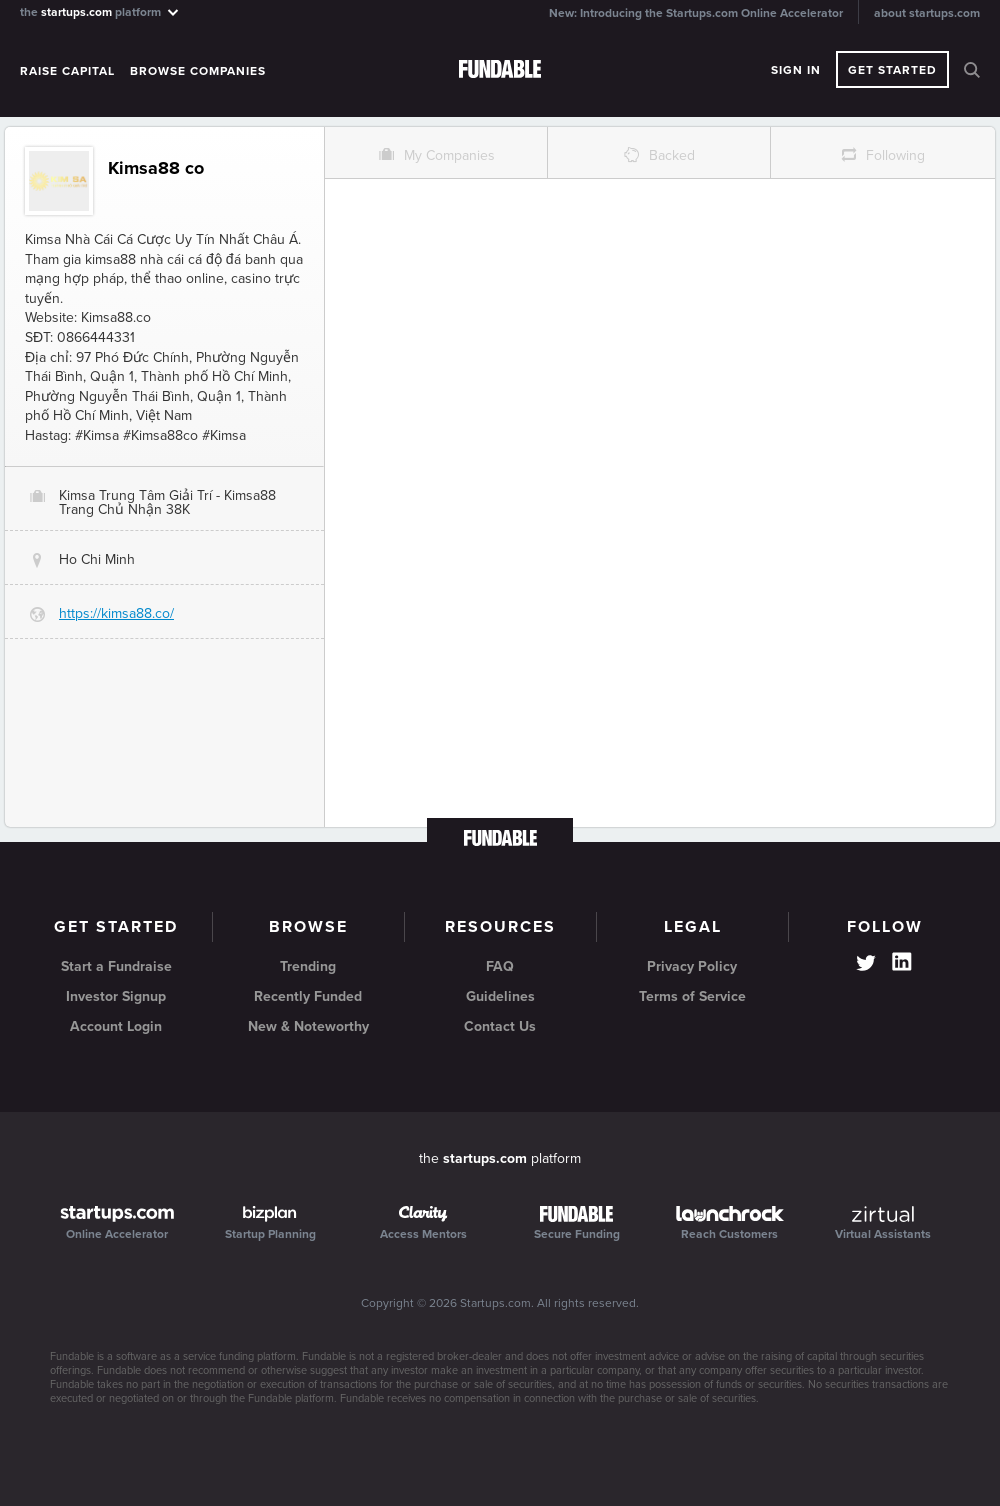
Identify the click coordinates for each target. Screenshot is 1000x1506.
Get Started (892, 70)
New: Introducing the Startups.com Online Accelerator (696, 13)
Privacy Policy (692, 966)
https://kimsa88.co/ (116, 613)
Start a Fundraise (116, 966)
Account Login (116, 1026)
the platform (100, 11)
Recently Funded (308, 996)
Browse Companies (198, 71)
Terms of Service (692, 996)
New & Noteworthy (308, 1026)
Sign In (796, 70)
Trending (308, 966)
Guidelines (500, 996)
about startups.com (927, 13)
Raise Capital (67, 71)
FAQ (500, 966)
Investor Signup (116, 996)
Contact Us (500, 1026)
